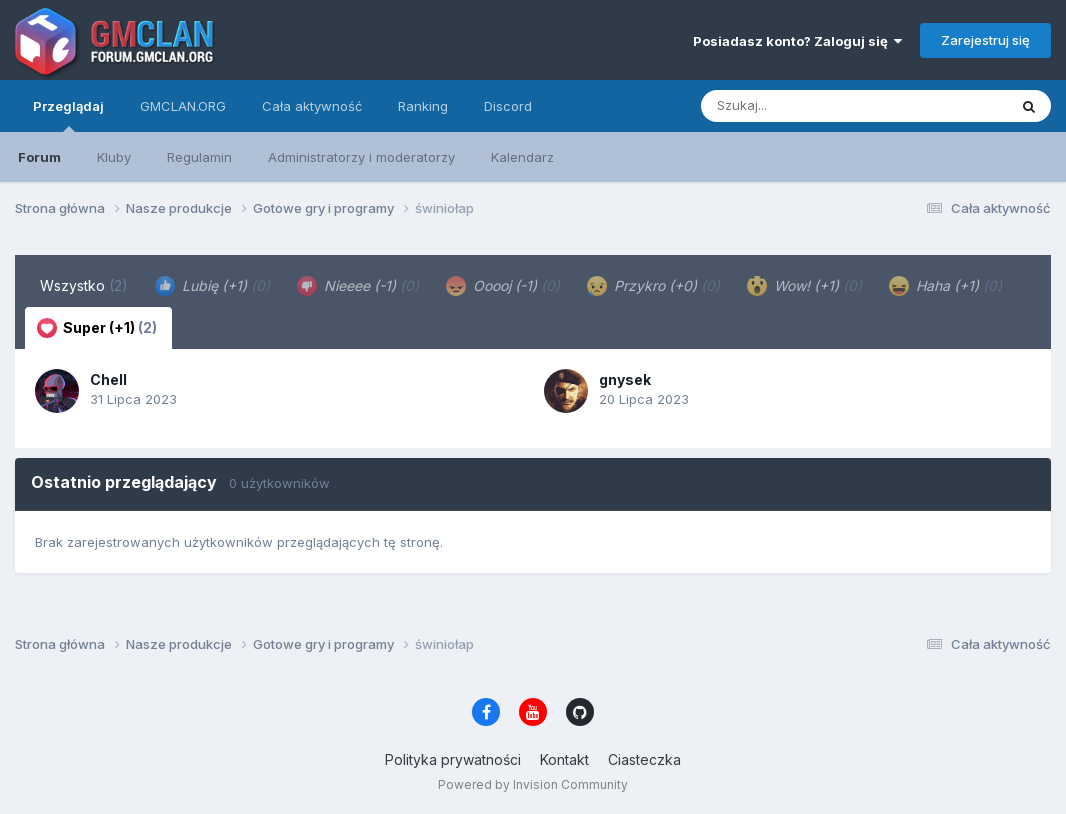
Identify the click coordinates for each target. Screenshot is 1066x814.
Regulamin (199, 157)
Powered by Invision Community (533, 784)
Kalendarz (522, 157)
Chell (108, 379)
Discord (508, 106)
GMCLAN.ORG (183, 106)
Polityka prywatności (453, 759)
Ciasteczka (644, 759)
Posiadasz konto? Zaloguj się (797, 41)
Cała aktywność (312, 106)
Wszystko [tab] (84, 285)
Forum (39, 157)
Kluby (114, 157)
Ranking (423, 106)
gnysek (625, 379)
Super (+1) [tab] (97, 328)
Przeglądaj (68, 115)
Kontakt (564, 759)
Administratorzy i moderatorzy (361, 157)
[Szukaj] (805, 106)
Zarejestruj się (985, 40)
